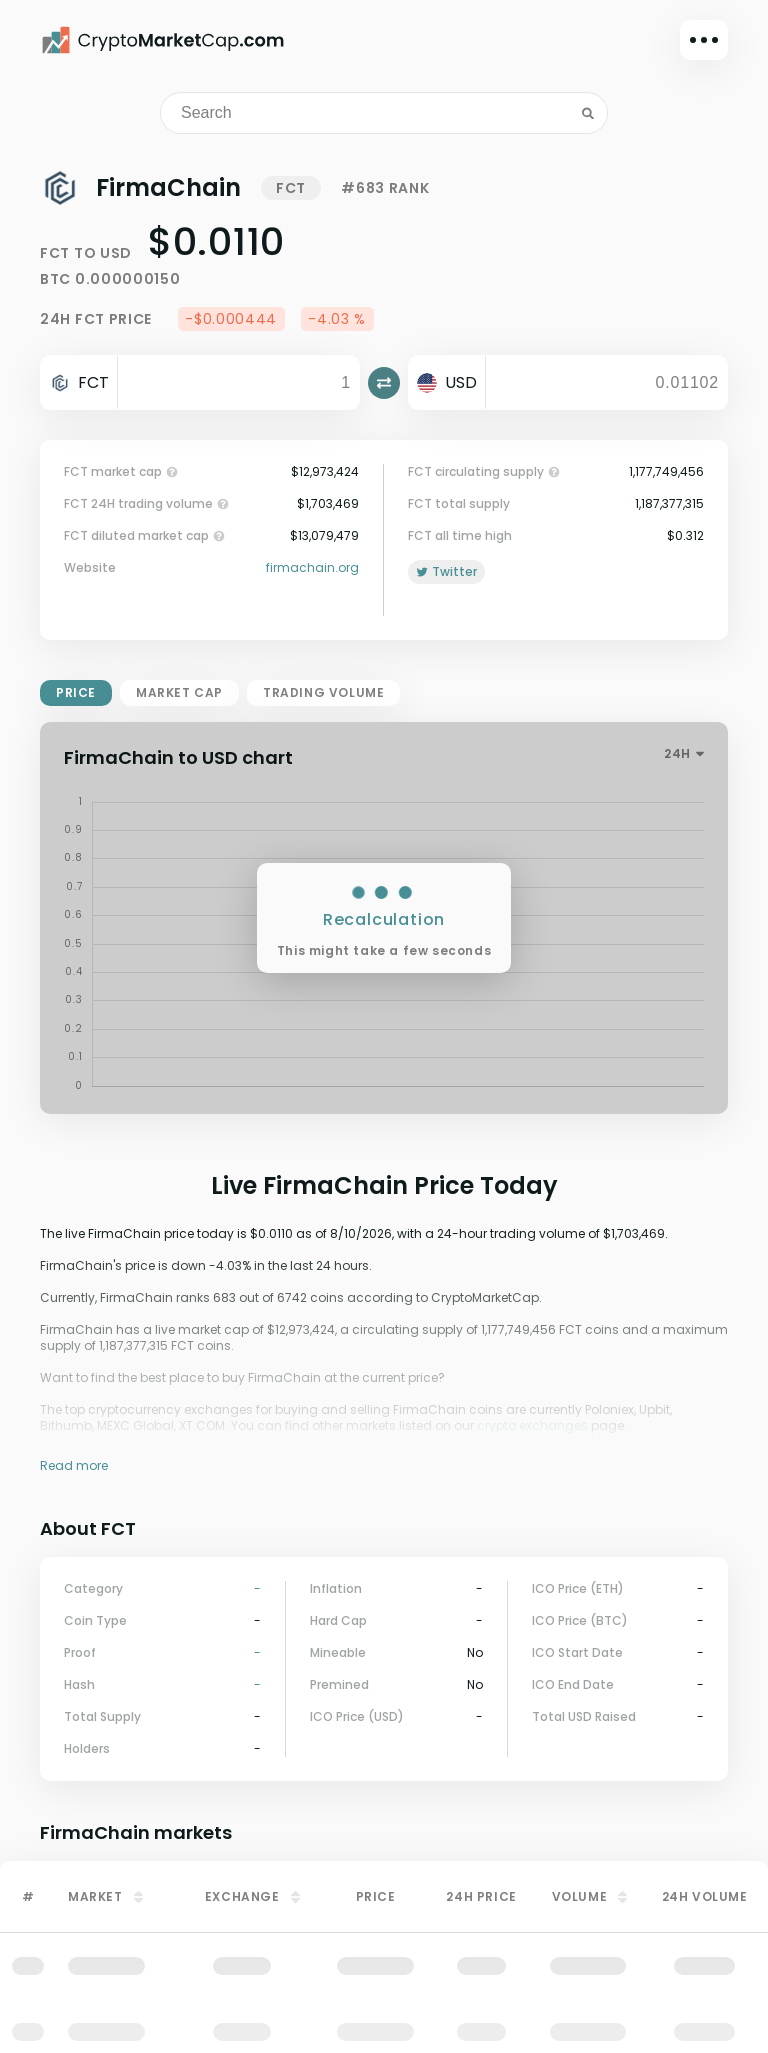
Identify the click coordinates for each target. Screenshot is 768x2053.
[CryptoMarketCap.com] (163, 40)
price (76, 692)
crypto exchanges (532, 1425)
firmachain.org (312, 568)
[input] (238, 383)
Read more (74, 1465)
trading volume (323, 692)
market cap (179, 692)
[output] (606, 383)
